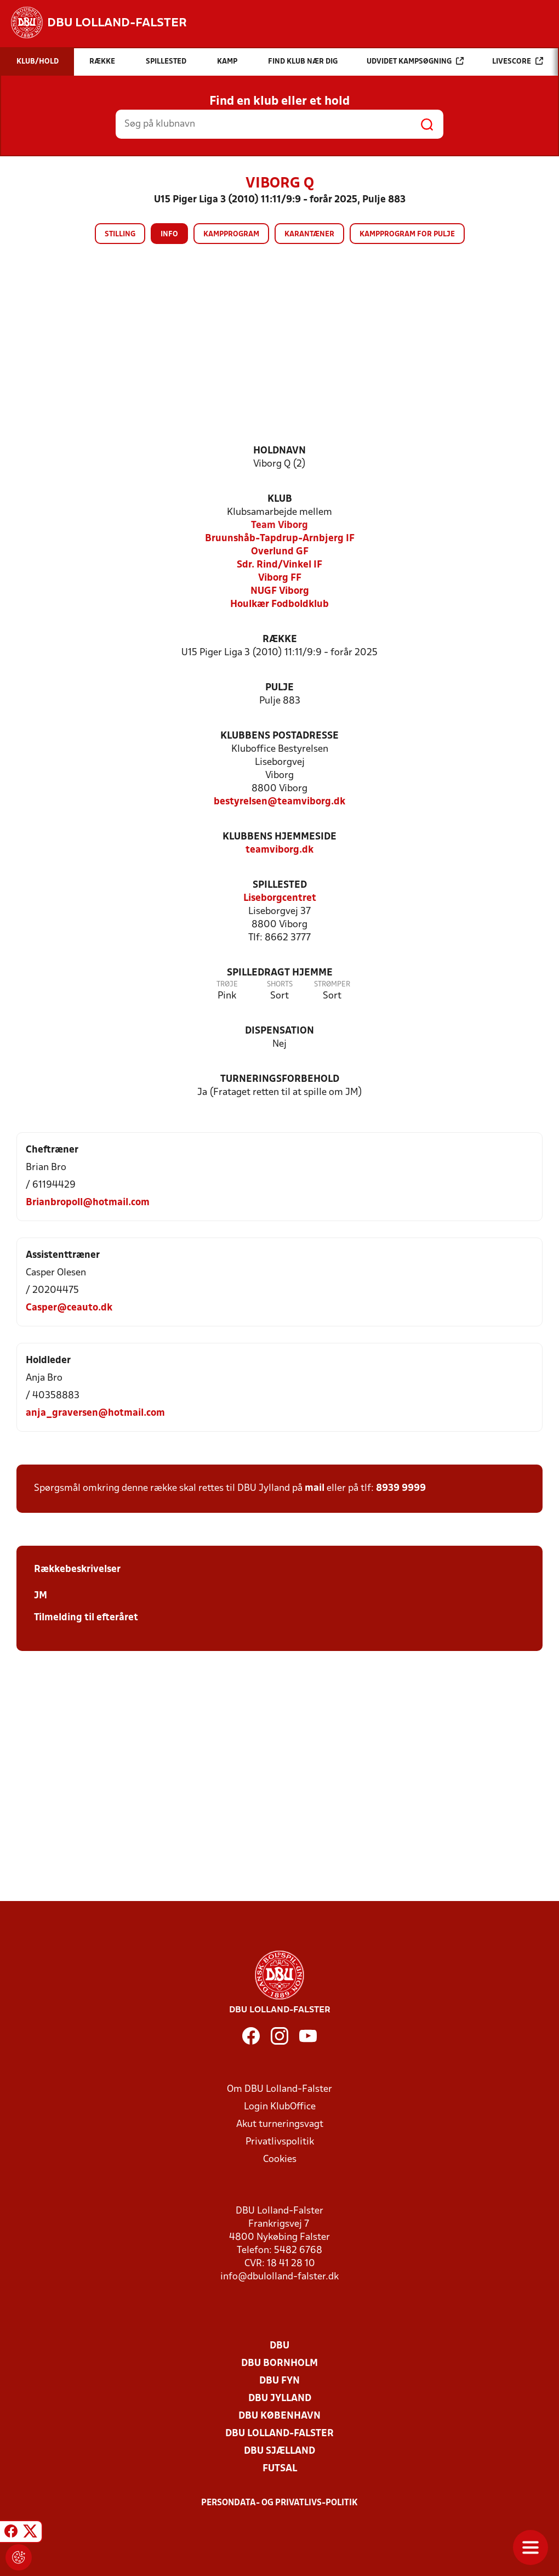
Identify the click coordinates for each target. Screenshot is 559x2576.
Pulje (279, 688)
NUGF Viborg (279, 591)
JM (40, 1596)
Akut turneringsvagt (279, 2124)
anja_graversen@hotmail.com (95, 1413)
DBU (279, 2346)
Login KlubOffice (280, 2107)
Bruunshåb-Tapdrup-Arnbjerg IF (280, 538)
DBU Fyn (279, 2381)
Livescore (517, 61)
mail (314, 1488)
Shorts (280, 984)
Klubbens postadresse (279, 736)
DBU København (279, 2416)
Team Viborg (279, 525)
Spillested (280, 885)
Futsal (280, 2468)
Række (280, 639)
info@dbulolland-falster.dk (279, 2277)
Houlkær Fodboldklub (279, 604)
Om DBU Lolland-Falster (279, 2089)
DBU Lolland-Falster (279, 2433)
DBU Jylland (279, 2398)
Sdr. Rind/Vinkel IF (279, 565)
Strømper (332, 984)
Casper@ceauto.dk (69, 1308)
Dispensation (279, 1031)
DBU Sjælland (279, 2451)
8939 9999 (401, 1488)
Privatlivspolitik (280, 2142)
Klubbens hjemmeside (279, 837)
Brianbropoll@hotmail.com (88, 1202)
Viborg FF (279, 578)
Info (169, 234)
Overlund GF (280, 552)
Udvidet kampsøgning (415, 61)
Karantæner (309, 234)
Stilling (120, 234)
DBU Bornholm (279, 2363)
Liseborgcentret (279, 898)
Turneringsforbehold (279, 1079)
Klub (279, 499)
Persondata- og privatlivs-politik (279, 2503)
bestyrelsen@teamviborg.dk (279, 802)
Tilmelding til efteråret (86, 1617)
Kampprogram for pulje (407, 234)
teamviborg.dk (279, 850)
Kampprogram (231, 234)
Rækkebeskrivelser (77, 1569)
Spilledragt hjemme (280, 973)
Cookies (279, 2159)
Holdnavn (279, 451)
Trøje (227, 984)
